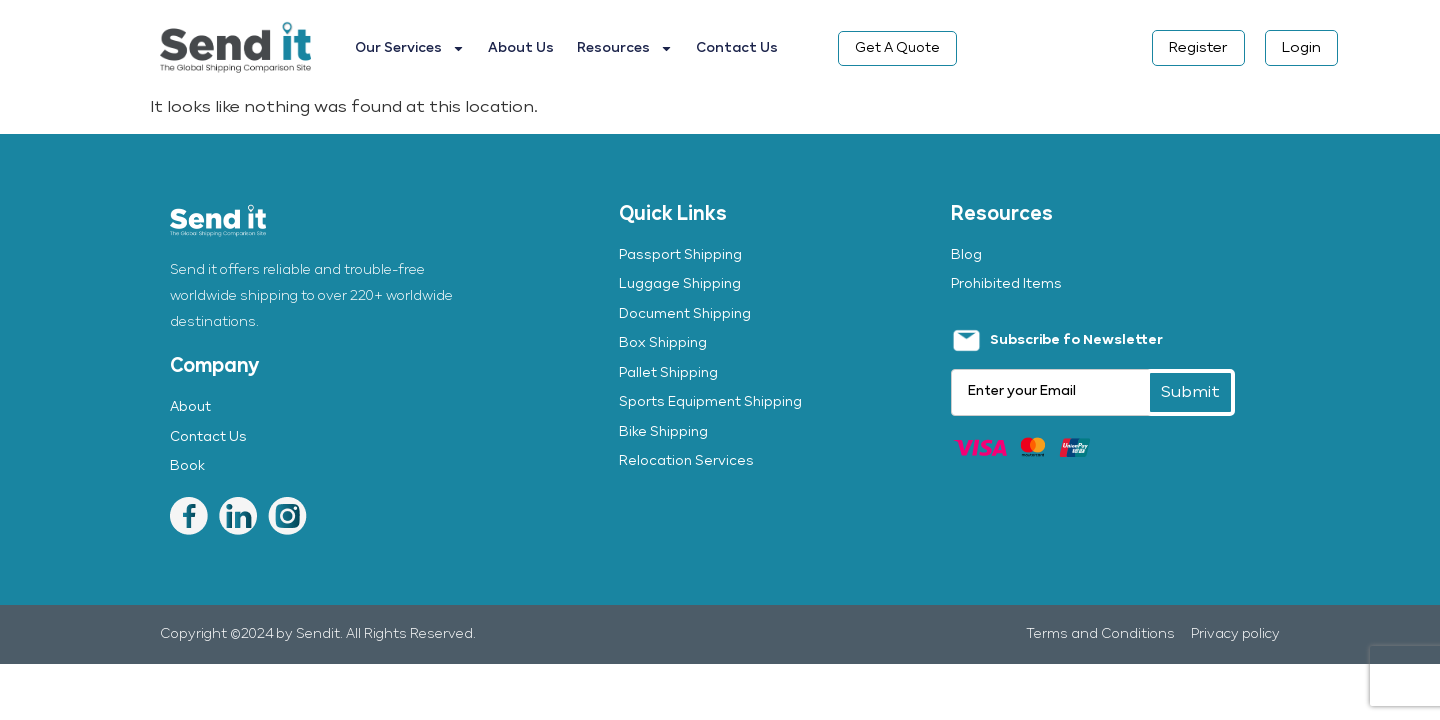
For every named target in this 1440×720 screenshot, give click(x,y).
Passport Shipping (680, 255)
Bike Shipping (663, 432)
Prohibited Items (1006, 284)
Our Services (410, 48)
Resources (625, 48)
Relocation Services (686, 461)
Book (187, 466)
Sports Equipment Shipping (710, 402)
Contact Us (737, 48)
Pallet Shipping (668, 373)
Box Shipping (663, 343)
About (190, 407)
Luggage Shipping (680, 284)
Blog (966, 255)
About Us (521, 48)
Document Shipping (685, 314)
